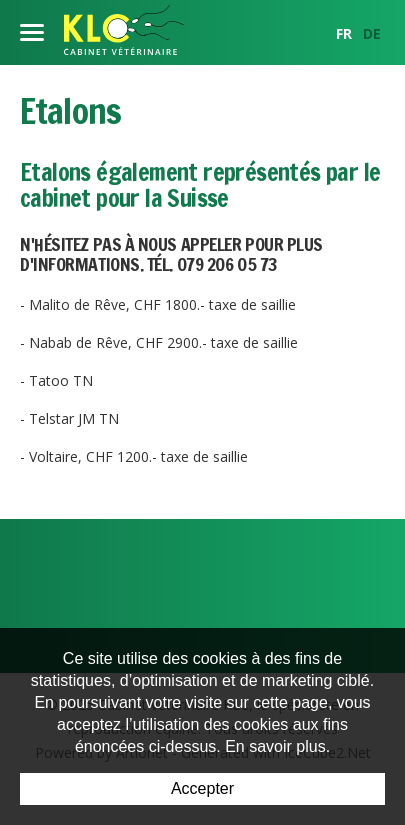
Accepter (202, 788)
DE (372, 33)
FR (344, 33)
